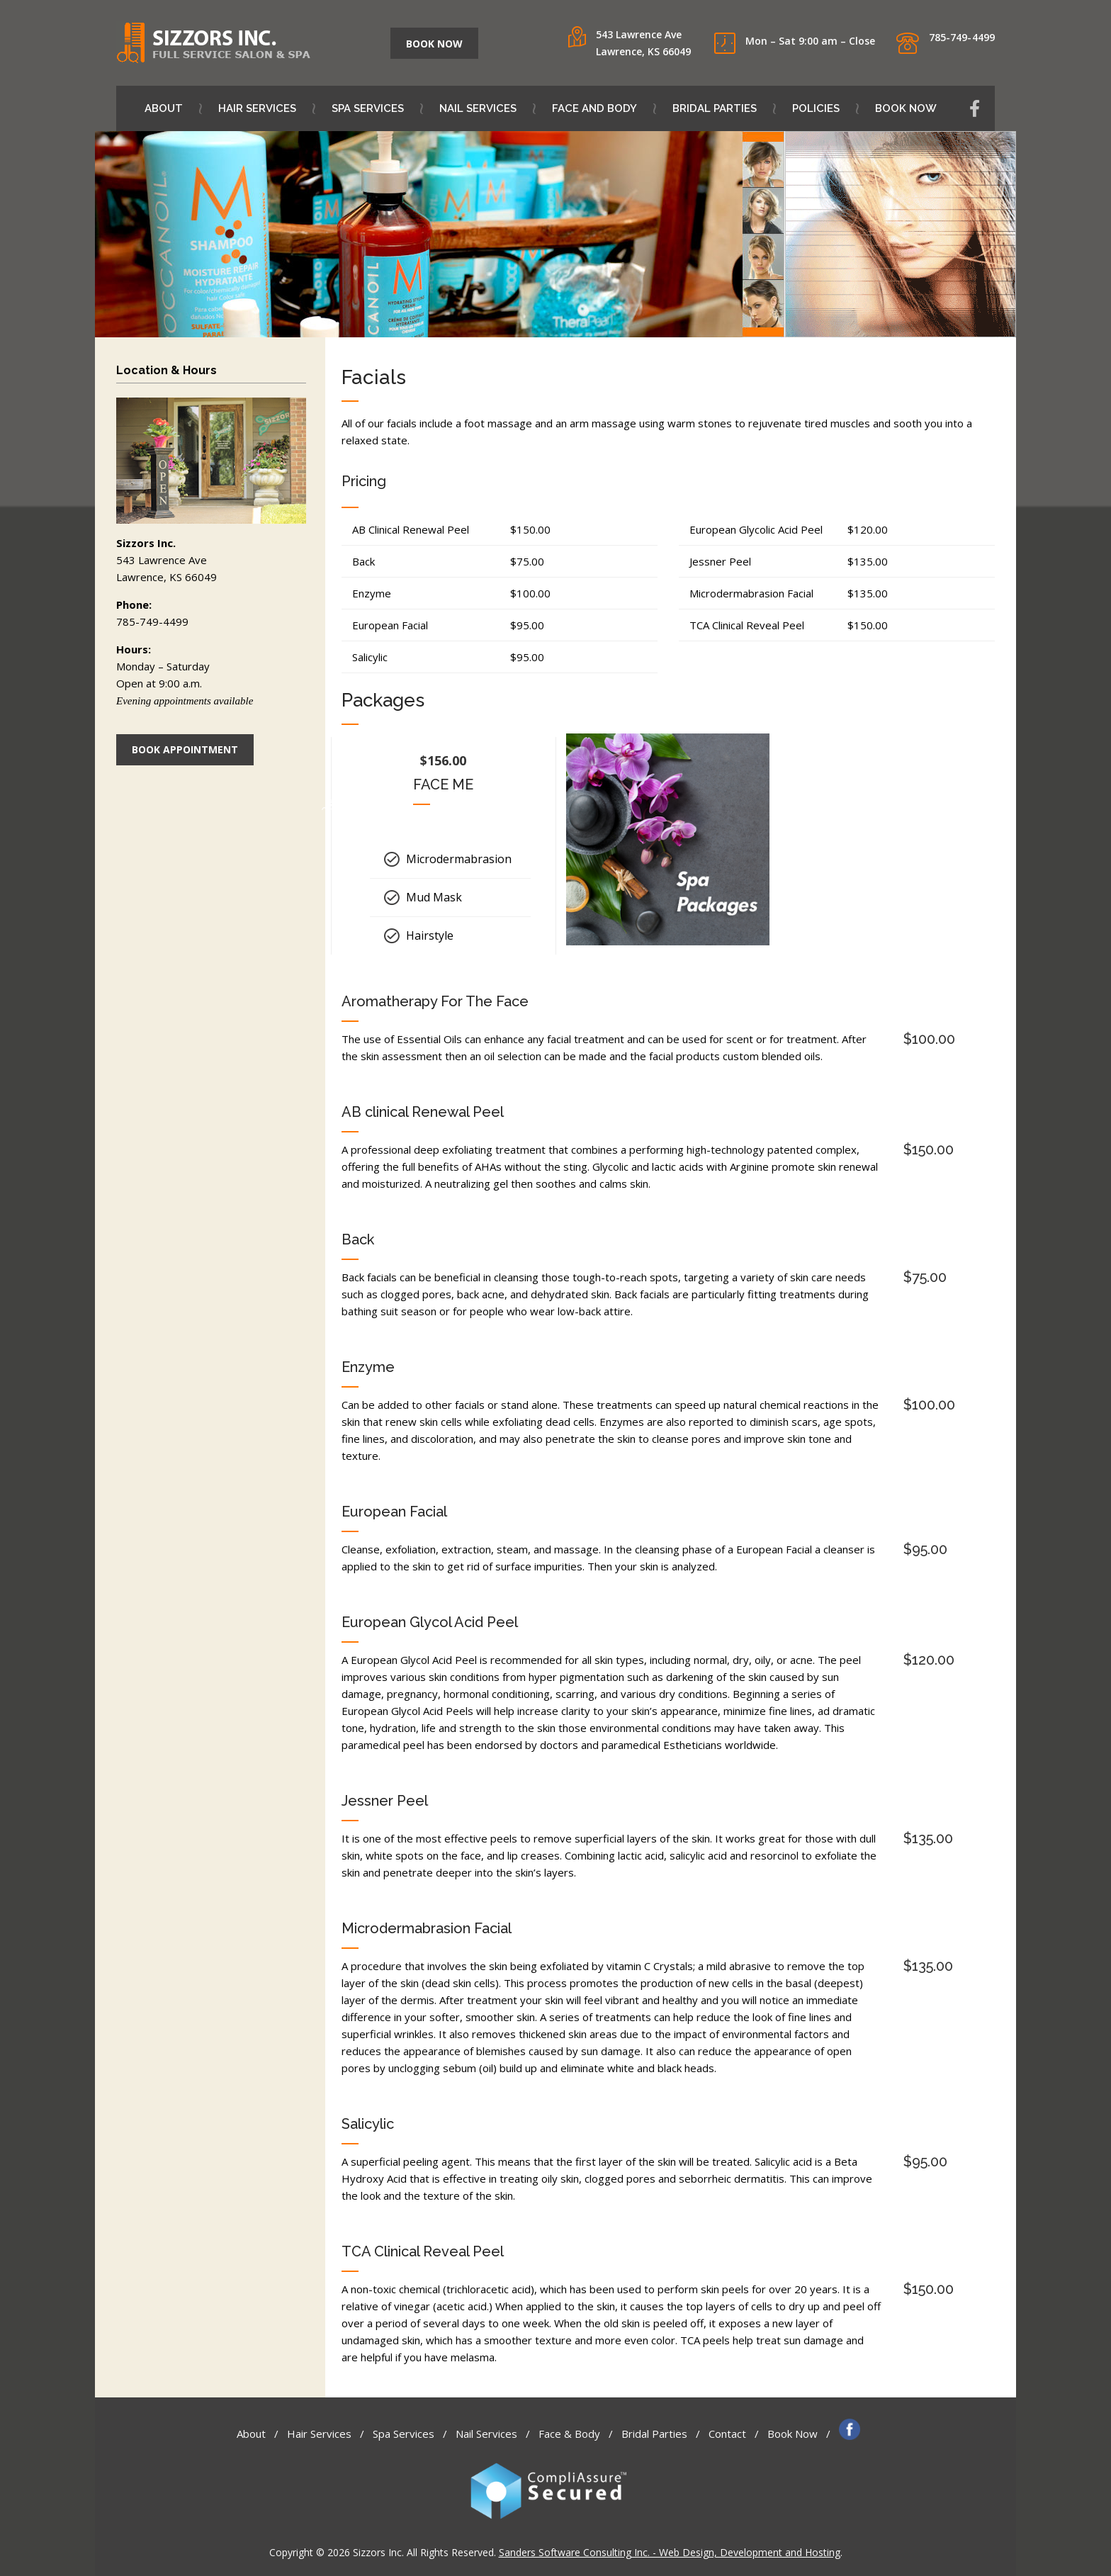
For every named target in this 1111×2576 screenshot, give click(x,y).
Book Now (906, 108)
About (173, 108)
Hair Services (266, 108)
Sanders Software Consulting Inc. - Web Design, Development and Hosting (669, 2552)
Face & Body (569, 2433)
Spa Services (377, 108)
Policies (824, 108)
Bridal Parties (723, 108)
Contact (727, 2433)
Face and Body (603, 108)
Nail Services (486, 108)
